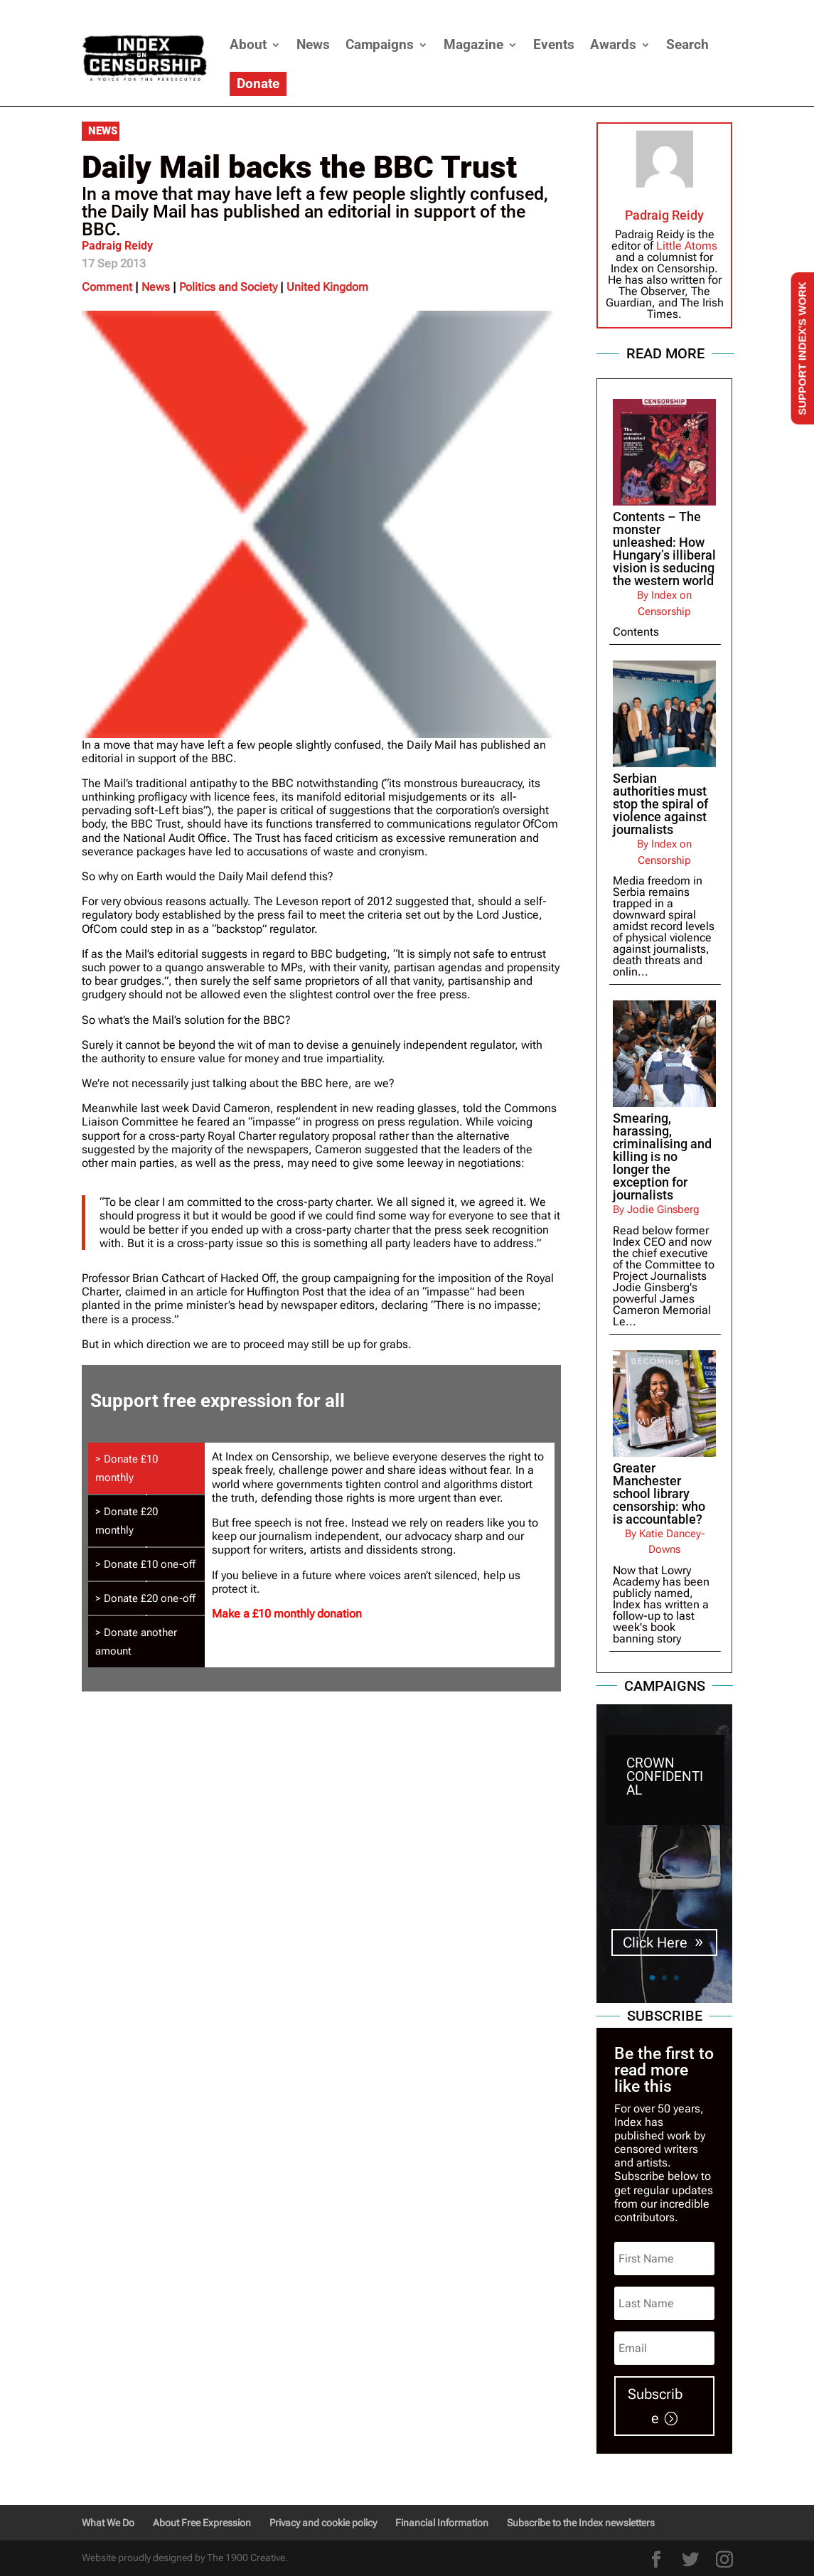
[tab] (146, 1468)
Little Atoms (686, 245)
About (248, 44)
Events (553, 44)
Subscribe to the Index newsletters (581, 2522)
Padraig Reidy (117, 245)
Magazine (473, 44)
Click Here (655, 1942)
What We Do (108, 2522)
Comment (107, 287)
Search (687, 44)
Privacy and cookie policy (323, 2522)
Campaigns (380, 44)
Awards (613, 44)
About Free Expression (202, 2522)
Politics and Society (228, 287)
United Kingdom (327, 287)
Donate (258, 83)
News (313, 44)
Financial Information (441, 2522)
